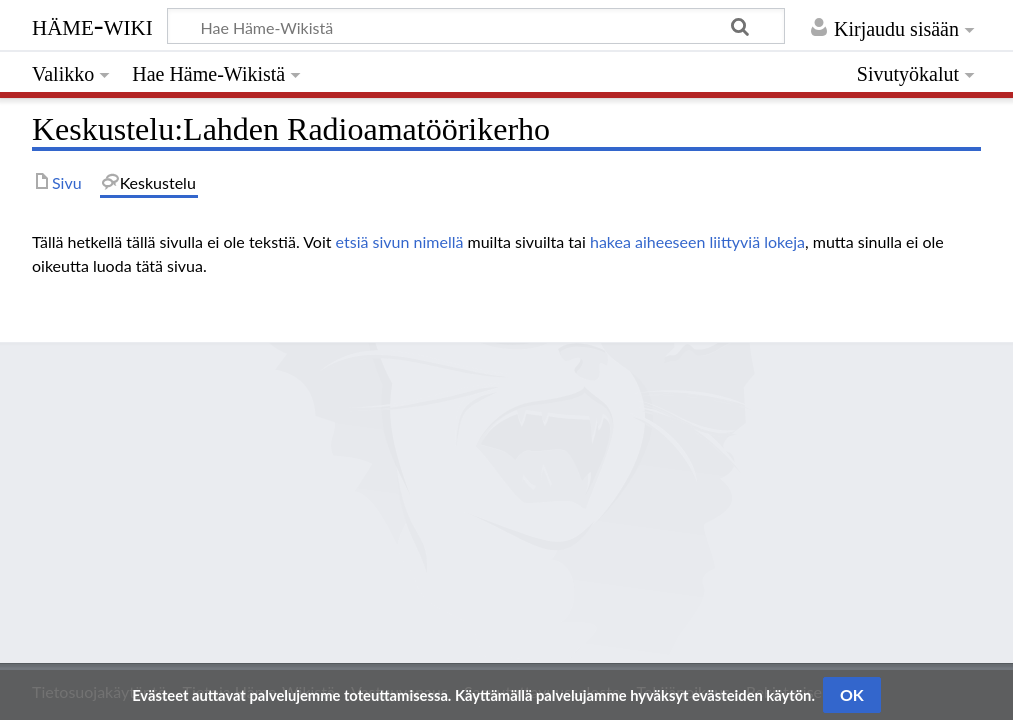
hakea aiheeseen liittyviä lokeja (697, 241)
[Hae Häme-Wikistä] (476, 26)
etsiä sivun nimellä (400, 241)
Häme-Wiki (92, 25)
